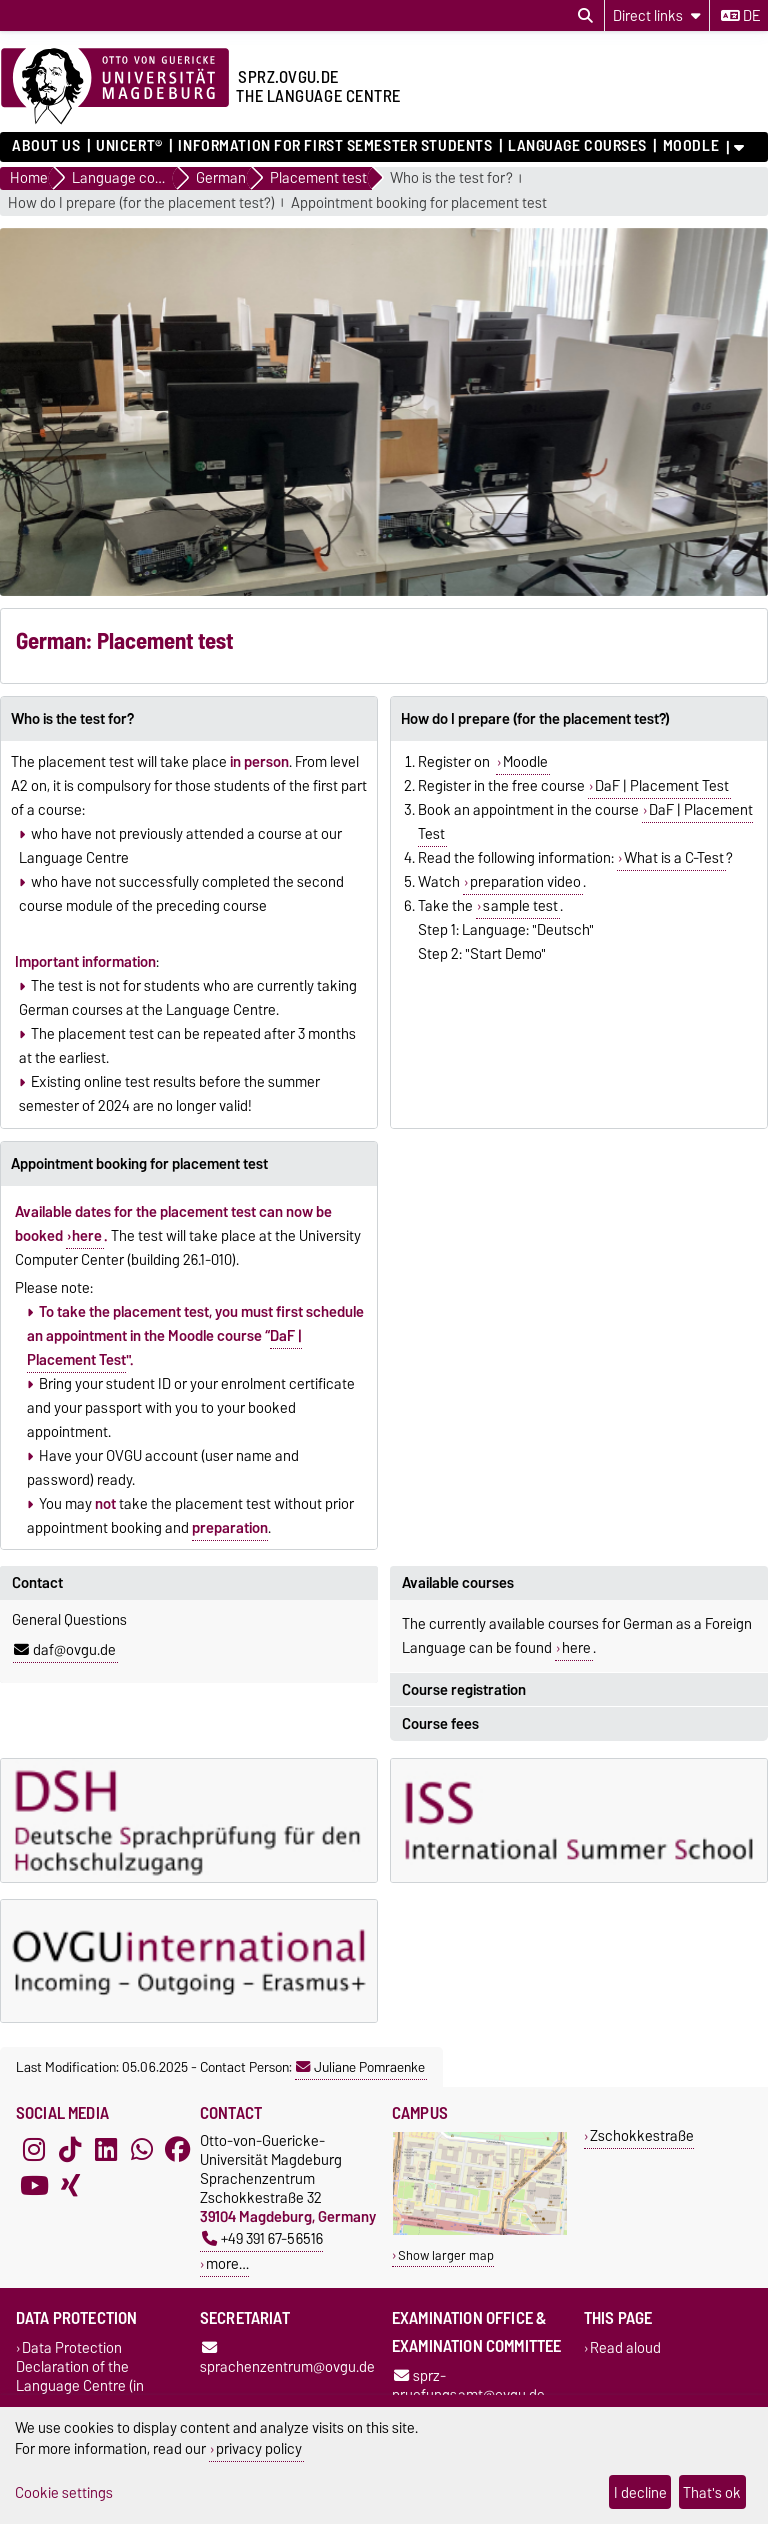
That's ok (712, 2492)
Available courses (458, 1583)
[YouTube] (34, 2185)
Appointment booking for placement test (419, 203)
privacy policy (259, 2448)
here (87, 1236)
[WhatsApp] (142, 2149)
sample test (520, 906)
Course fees (440, 1724)
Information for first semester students (335, 146)
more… (227, 2263)
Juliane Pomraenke (360, 2067)
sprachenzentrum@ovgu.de (287, 2359)
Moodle (691, 146)
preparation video (525, 882)
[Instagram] (34, 2149)
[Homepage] (115, 87)
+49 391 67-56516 (262, 2238)
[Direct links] (657, 15)
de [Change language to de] (740, 16)
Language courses (577, 146)
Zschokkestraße (642, 2135)
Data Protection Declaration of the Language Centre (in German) (80, 2376)
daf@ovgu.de (65, 1650)
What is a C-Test (674, 858)
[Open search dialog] (585, 16)
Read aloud (625, 2347)
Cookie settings (64, 2492)
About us (46, 146)
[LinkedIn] (106, 2149)
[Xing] (70, 2185)
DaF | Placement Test (662, 786)
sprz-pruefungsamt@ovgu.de (468, 2385)
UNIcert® (129, 146)
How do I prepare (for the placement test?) (141, 203)
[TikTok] (70, 2149)
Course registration (464, 1690)
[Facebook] (178, 2149)
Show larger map (446, 2255)
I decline (640, 2492)
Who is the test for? (451, 178)
